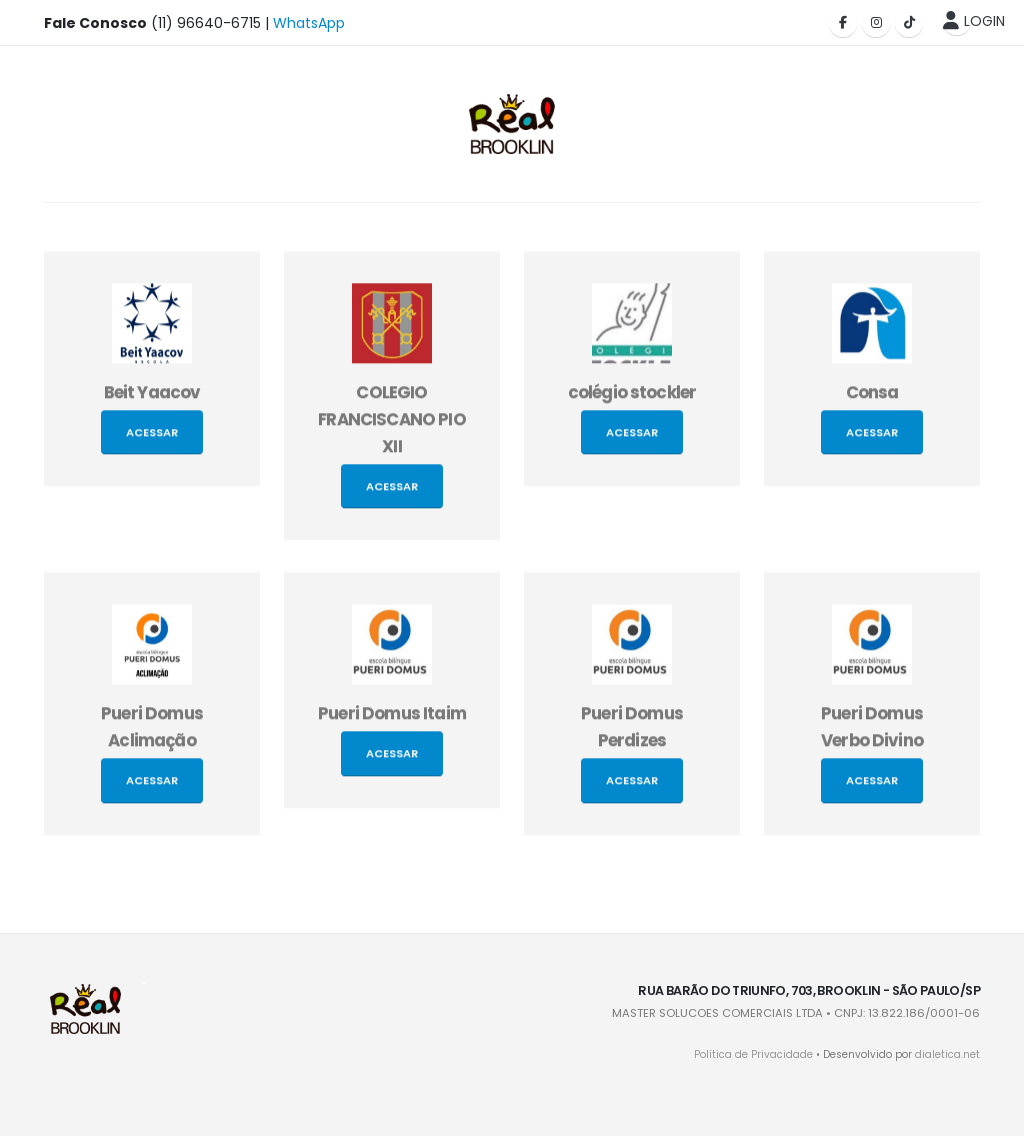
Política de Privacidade (753, 1054)
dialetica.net (947, 1054)
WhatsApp (309, 23)
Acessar (152, 439)
